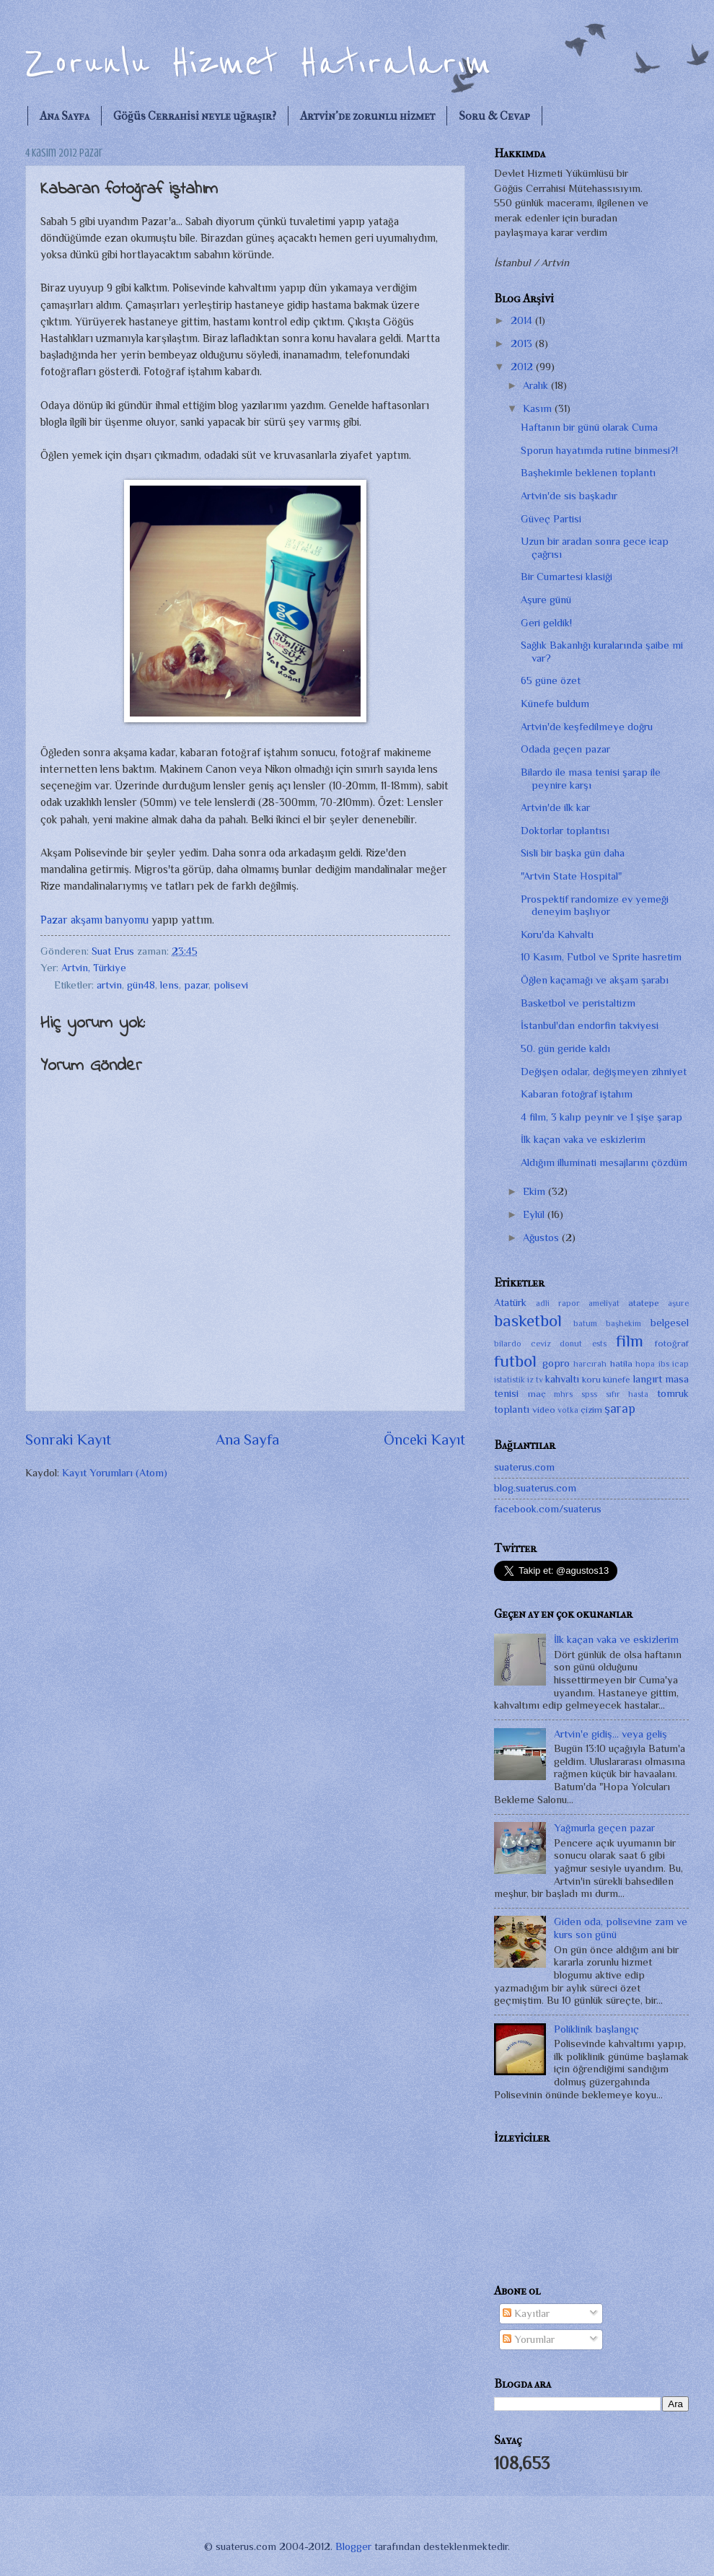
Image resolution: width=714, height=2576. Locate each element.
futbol (515, 1360)
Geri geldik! (546, 622)
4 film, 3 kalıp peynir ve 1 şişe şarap (601, 1117)
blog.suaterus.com (535, 1488)
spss (589, 1394)
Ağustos (542, 1237)
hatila (621, 1363)
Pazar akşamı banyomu (94, 920)
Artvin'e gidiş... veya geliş (610, 1734)
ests (599, 1344)
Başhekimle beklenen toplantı (588, 472)
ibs (663, 1364)
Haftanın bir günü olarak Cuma (589, 427)
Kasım (539, 408)
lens (169, 985)
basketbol (528, 1320)
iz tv (534, 1380)
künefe (616, 1379)
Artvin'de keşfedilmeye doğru (587, 726)
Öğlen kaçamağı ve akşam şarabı (595, 980)
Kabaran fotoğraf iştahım (577, 1094)
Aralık (537, 385)
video (543, 1409)
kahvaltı (562, 1379)
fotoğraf (672, 1343)
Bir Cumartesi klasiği (566, 576)
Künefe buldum (555, 703)
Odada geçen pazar (565, 749)
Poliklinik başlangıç (596, 2029)
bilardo (507, 1344)
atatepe (643, 1302)
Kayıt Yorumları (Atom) (114, 1472)
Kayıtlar (526, 2313)
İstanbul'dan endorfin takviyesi (589, 1025)
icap (680, 1364)
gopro (556, 1363)
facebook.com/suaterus (547, 1509)
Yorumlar (529, 2339)
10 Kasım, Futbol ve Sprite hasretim (601, 957)
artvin (109, 985)
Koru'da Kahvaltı (557, 934)
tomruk (673, 1393)
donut (571, 1344)
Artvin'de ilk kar (555, 807)
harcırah (590, 1364)
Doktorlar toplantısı (565, 830)
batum (585, 1323)
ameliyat (604, 1303)
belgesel (670, 1322)
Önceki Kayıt (424, 1439)
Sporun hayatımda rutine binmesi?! (599, 450)
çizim (591, 1409)
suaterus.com (524, 1467)
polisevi (230, 985)
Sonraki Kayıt (68, 1439)
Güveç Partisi (551, 519)
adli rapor (558, 1303)
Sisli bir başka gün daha (573, 853)
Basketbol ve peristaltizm (578, 1003)
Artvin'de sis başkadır (569, 495)
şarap (619, 1408)
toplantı (511, 1409)
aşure (678, 1303)
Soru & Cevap (494, 116)
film (629, 1340)
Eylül (535, 1214)
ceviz (540, 1344)
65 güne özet (551, 680)
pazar (196, 985)
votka (567, 1410)
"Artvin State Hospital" (571, 876)
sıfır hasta (627, 1394)
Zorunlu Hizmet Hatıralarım (258, 63)
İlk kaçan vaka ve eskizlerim (583, 1139)
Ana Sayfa (64, 116)
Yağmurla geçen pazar (604, 1828)
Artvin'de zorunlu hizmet (367, 116)
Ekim (535, 1191)
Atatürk (510, 1302)
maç (537, 1393)
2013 (523, 343)
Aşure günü (546, 599)
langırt (647, 1379)
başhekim (623, 1323)
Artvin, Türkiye (93, 967)
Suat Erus (114, 951)
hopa (645, 1364)
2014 (523, 320)
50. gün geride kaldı (565, 1048)
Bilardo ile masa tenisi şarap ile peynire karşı (591, 778)
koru (591, 1379)
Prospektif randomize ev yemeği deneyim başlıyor (595, 905)
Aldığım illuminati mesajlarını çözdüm (604, 1162)
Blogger (353, 2546)
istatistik (509, 1380)
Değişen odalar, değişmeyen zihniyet (604, 1071)
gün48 (141, 985)
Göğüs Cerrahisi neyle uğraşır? (194, 116)
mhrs (563, 1394)
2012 (523, 366)
